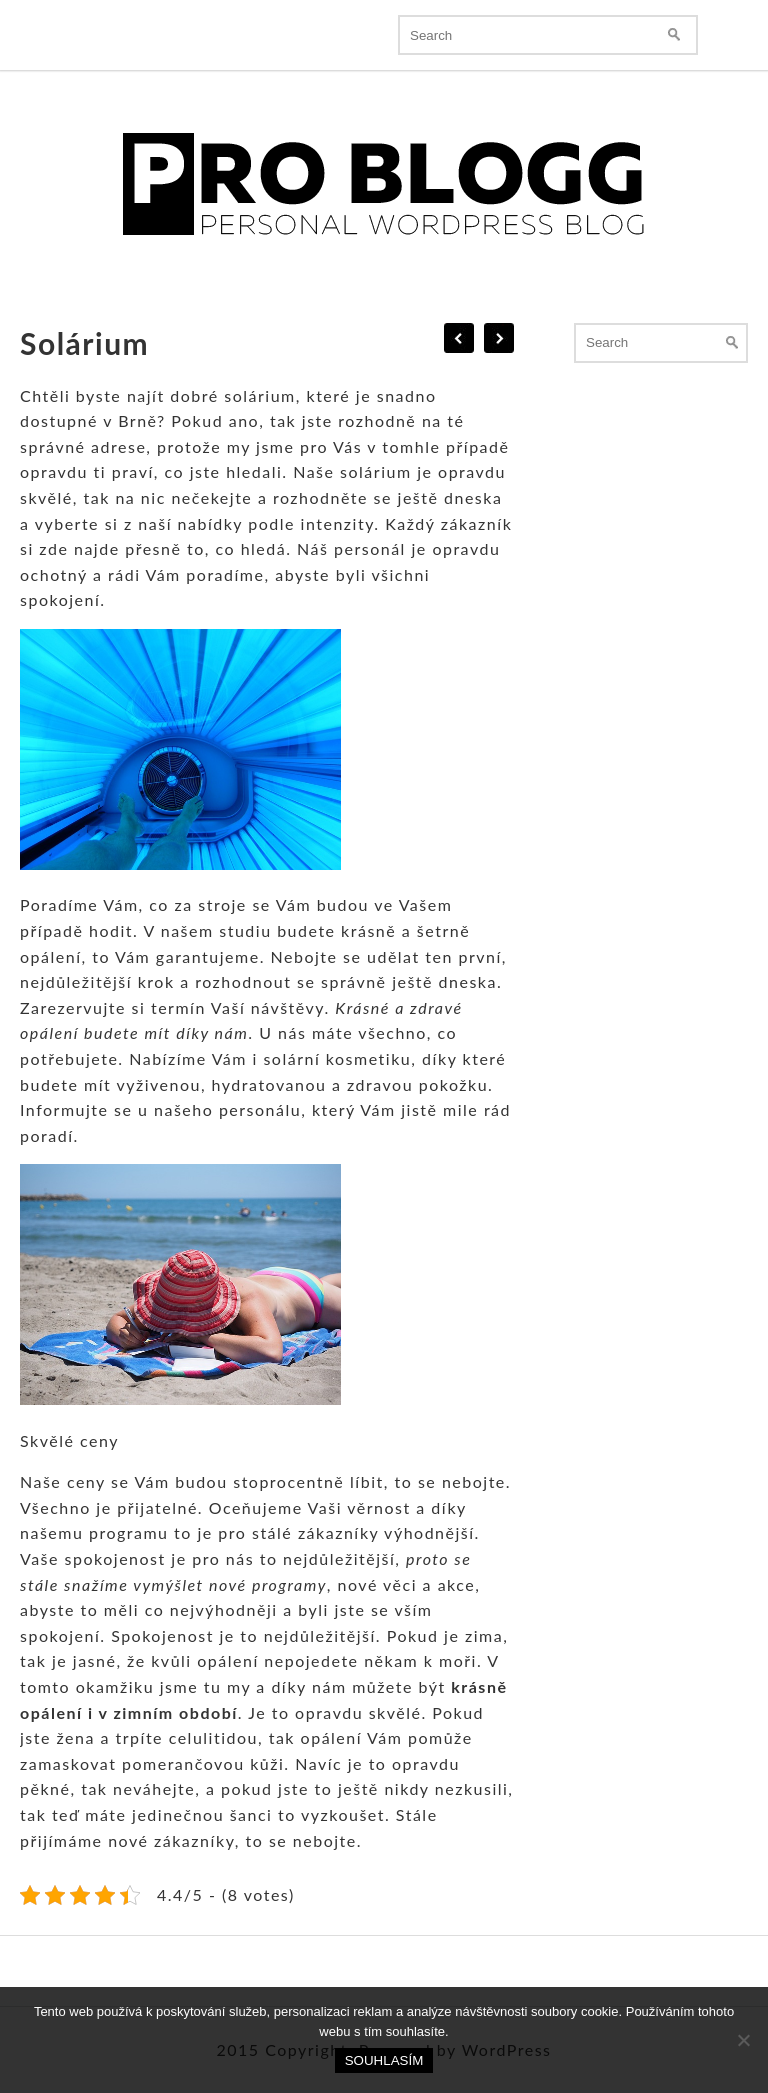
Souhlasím (384, 2060)
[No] (743, 2040)
